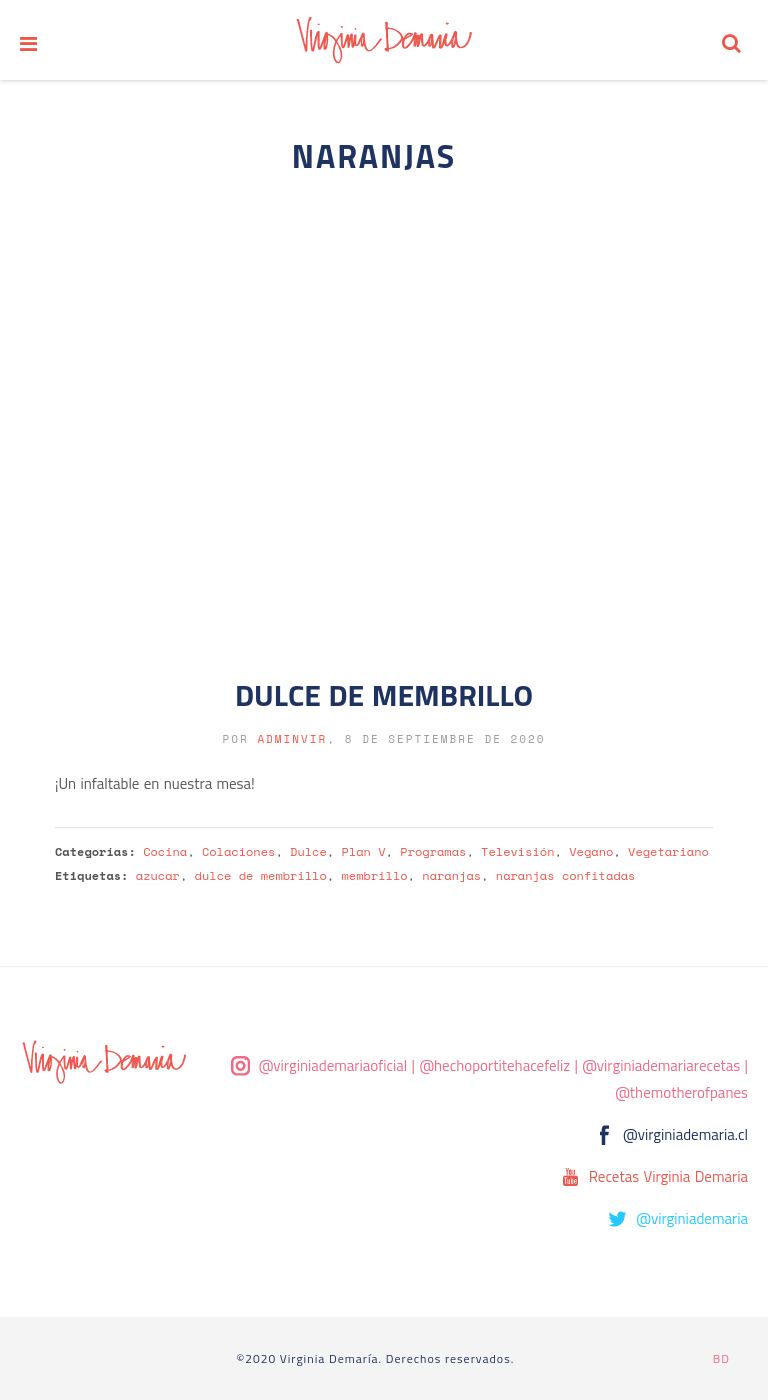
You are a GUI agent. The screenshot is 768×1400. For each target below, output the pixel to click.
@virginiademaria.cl (685, 1134)
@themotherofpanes (681, 1092)
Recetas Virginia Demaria (668, 1176)
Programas (433, 851)
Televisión (517, 851)
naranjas (451, 875)
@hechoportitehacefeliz (494, 1065)
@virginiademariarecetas (661, 1065)
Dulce (308, 851)
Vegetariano (668, 851)
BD (721, 1358)
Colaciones (238, 851)
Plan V (364, 851)
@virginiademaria (692, 1218)
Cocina (165, 851)
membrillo (375, 875)
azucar (158, 875)
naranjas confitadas (566, 875)
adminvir (292, 739)
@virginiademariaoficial (333, 1065)
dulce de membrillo (261, 875)
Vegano (591, 851)
